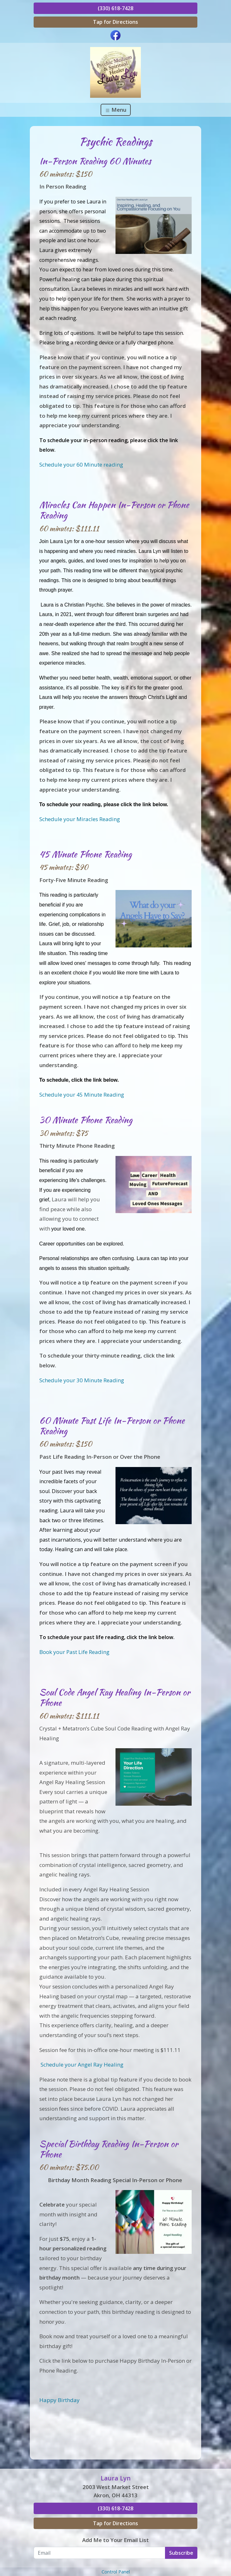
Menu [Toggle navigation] (115, 109)
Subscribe (181, 2552)
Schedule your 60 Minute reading (81, 464)
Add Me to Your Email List (115, 2540)
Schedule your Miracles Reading (79, 819)
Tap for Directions (115, 21)
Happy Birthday (59, 2400)
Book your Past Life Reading (74, 1652)
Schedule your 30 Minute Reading (81, 1380)
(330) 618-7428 (115, 8)
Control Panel (116, 2572)
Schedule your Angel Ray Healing (82, 2064)
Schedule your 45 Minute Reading (81, 1094)
